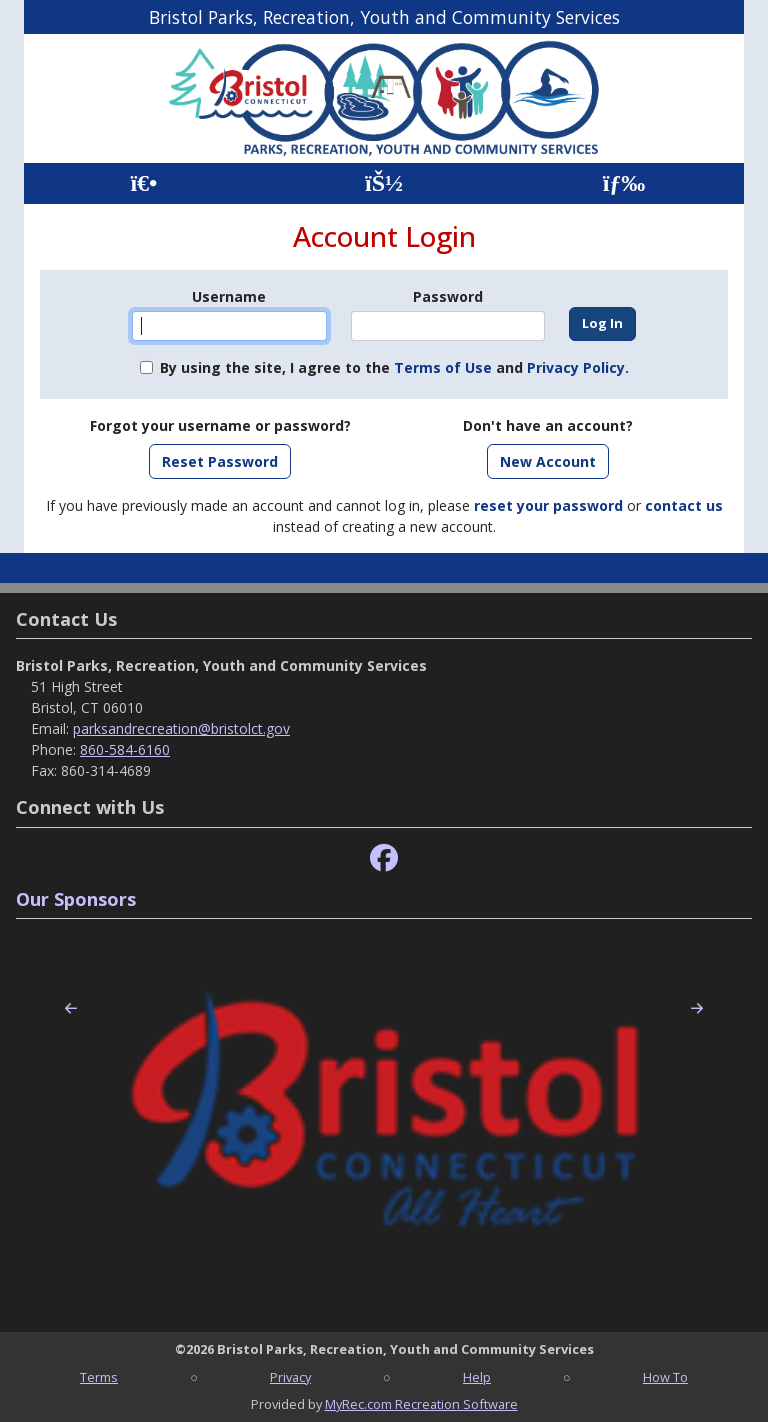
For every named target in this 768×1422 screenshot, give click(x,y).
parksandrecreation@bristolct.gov (181, 728)
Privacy (290, 1377)
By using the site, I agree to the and (394, 367)
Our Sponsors (76, 899)
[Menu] (624, 183)
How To (665, 1377)
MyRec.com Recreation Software (421, 1404)
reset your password (548, 505)
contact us (684, 505)
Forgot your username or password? (220, 425)
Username (229, 296)
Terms (99, 1377)
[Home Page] (143, 183)
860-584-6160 (125, 749)
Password (448, 296)
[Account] (384, 183)
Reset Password (220, 461)
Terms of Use (443, 367)
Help (477, 1377)
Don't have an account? (548, 425)
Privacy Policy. (578, 367)
